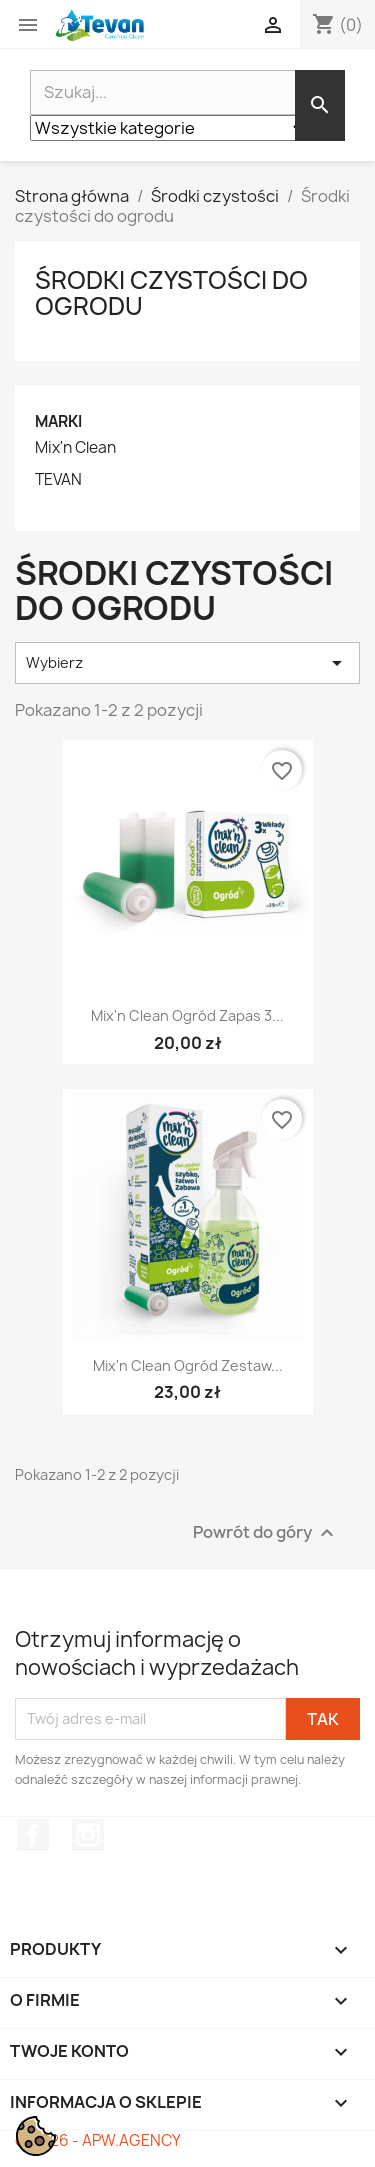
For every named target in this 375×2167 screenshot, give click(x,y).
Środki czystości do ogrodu (171, 293)
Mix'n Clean (75, 448)
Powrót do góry (266, 1532)
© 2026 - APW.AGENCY (98, 2140)
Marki (58, 421)
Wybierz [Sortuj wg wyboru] (187, 663)
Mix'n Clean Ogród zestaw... (188, 1365)
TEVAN (58, 480)
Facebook (33, 1835)
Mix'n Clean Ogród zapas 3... (187, 1015)
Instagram (88, 1835)
